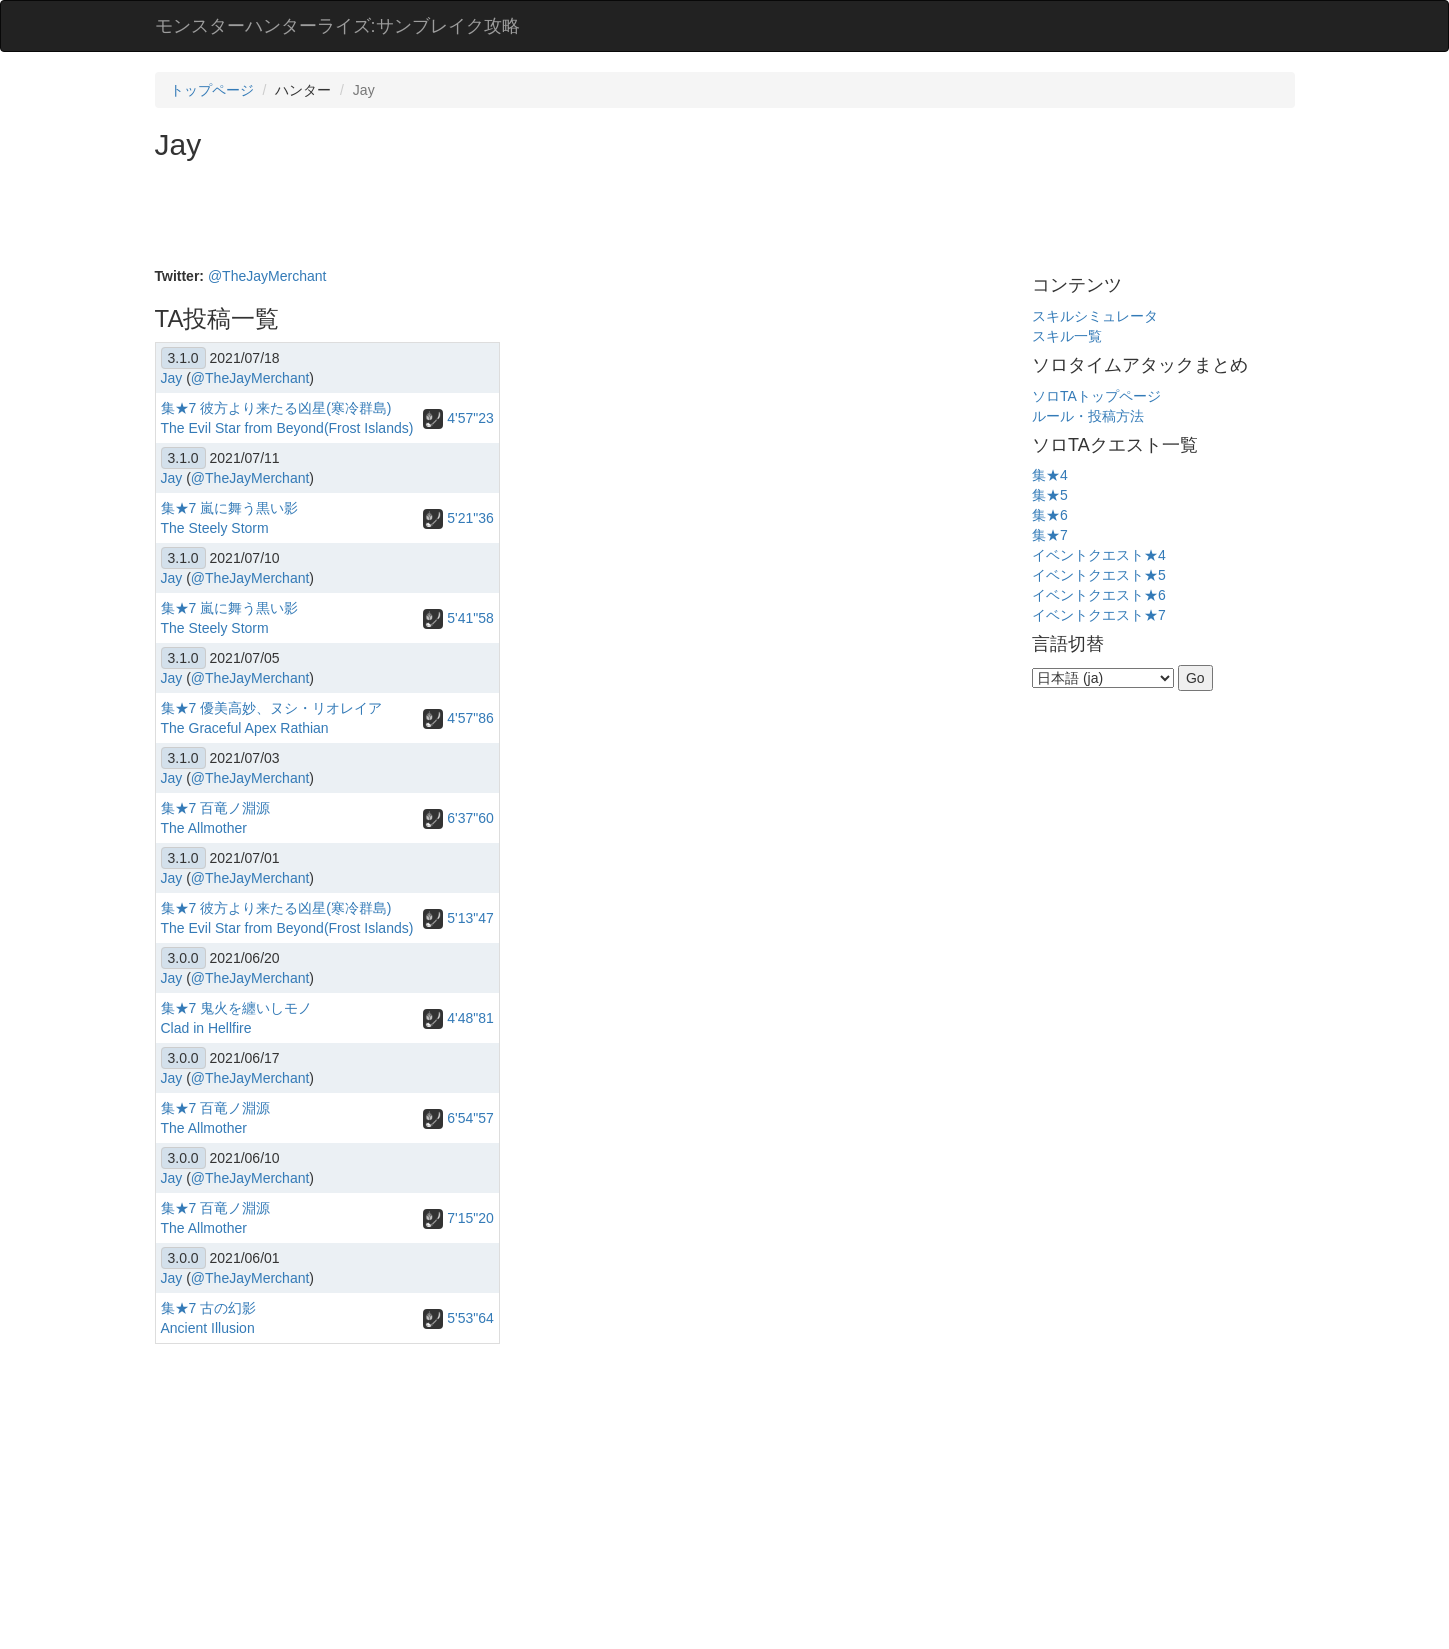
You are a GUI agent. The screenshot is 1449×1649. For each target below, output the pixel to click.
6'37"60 (458, 818)
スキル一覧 (1067, 336)
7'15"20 (458, 1218)
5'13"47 (458, 918)
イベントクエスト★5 (1099, 575)
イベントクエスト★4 (1099, 555)
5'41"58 (458, 618)
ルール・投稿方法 (1088, 416)
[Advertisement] (519, 216)
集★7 (1050, 535)
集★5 (1050, 495)
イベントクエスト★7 (1099, 615)
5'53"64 (458, 1318)
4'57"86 (458, 718)
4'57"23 (458, 418)
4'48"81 (458, 1018)
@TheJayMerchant (267, 276)
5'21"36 (458, 518)
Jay (172, 378)
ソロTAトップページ (1096, 396)
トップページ (212, 90)
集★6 (1050, 515)
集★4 (1050, 475)
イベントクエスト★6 (1099, 595)
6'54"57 (458, 1118)
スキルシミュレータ (1095, 316)
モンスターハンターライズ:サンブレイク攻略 (337, 26)
